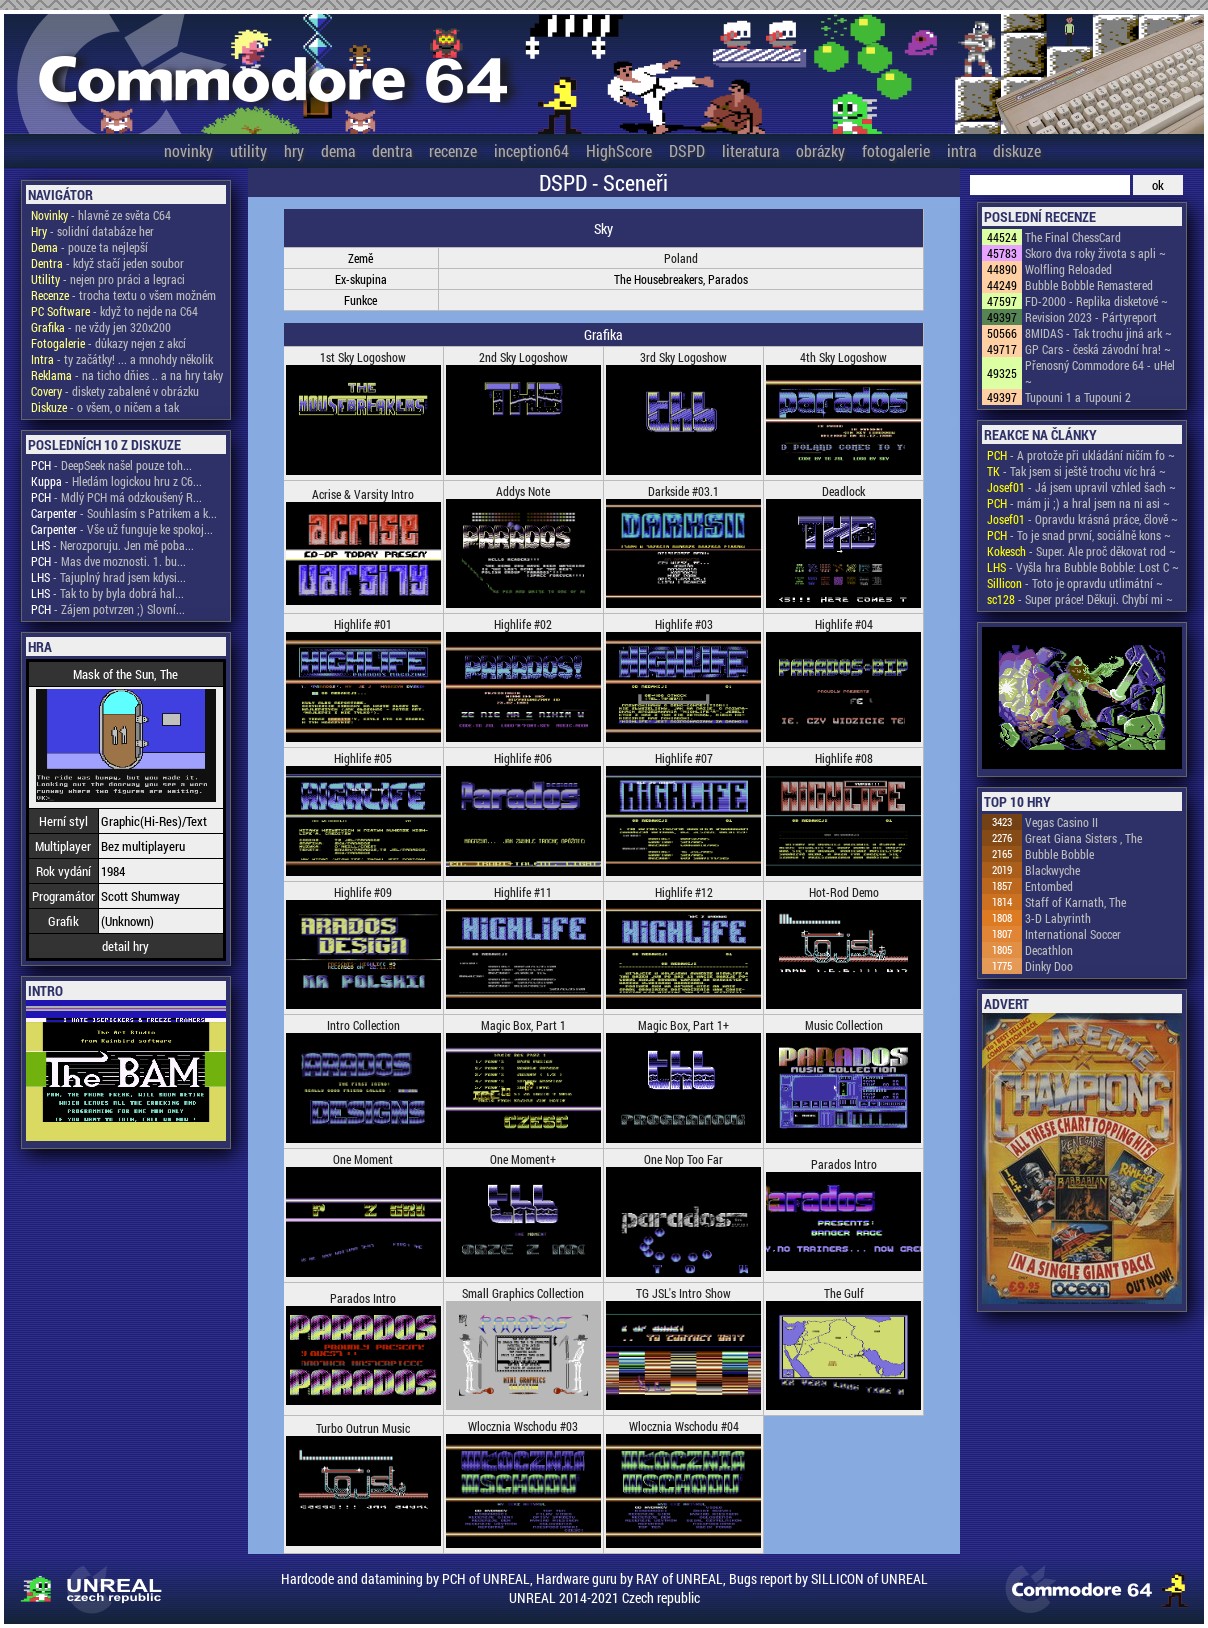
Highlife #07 (684, 758)
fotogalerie (896, 150)
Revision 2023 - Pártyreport (1091, 317)
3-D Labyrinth (1058, 918)
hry (294, 150)
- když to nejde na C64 (114, 311)
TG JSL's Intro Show (683, 1293)
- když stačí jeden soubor (107, 263)
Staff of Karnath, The (1075, 902)
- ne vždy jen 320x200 (101, 327)
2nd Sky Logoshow (523, 357)
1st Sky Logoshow (363, 357)
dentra (392, 150)
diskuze (1017, 150)
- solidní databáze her (92, 231)
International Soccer (1073, 934)
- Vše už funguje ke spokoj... (122, 529)
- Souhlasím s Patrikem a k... (124, 513)
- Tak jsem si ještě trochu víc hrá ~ (1076, 471)
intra (961, 150)
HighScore (619, 150)
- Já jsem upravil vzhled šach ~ (1081, 487)
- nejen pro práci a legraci (108, 279)
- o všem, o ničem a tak (105, 407)
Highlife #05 (363, 758)
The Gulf (844, 1293)
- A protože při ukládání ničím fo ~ (1081, 455)
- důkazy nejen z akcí (108, 343)
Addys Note (523, 491)
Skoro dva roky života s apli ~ (1095, 253)
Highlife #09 (363, 892)
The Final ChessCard (1073, 237)
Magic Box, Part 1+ (683, 1025)
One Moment (363, 1159)
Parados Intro (844, 1164)
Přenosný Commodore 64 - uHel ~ (1100, 373)
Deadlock (843, 491)
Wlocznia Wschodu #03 (523, 1426)
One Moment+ (523, 1159)
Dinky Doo (1049, 966)
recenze (453, 150)
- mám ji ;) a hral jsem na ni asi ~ (1078, 503)
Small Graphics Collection (523, 1293)
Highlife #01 (363, 624)
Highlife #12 (684, 892)
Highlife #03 (684, 624)
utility (248, 150)
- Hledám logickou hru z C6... (116, 481)
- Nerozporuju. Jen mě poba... (112, 545)
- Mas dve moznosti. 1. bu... (108, 561)
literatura (750, 150)
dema (338, 150)
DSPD (687, 150)
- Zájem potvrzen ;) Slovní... (108, 609)
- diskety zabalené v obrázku (115, 391)
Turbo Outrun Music (363, 1428)
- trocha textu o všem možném (123, 295)
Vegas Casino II (1061, 822)
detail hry (125, 946)
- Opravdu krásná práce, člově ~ (1082, 519)
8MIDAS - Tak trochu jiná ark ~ (1098, 333)
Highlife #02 (523, 624)
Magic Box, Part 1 (523, 1025)
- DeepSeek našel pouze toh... (111, 465)
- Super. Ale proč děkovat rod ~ (1081, 551)
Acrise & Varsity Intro (363, 494)
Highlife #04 (844, 624)
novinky (188, 150)
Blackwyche (1052, 870)
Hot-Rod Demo (844, 892)
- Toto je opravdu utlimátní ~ (1075, 583)
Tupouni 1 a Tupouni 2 (1078, 397)
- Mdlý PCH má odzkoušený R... (116, 497)
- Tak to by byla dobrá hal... (107, 593)
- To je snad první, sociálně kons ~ (1079, 535)
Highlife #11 (523, 892)
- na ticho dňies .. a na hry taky (127, 375)
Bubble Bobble (1059, 854)
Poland (681, 258)
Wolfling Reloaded (1068, 269)
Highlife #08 (844, 758)
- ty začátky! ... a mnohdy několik (122, 359)
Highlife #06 (523, 758)
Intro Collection (363, 1025)
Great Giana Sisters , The (1083, 838)
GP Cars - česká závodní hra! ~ (1098, 349)
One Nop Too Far (683, 1159)
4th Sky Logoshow (843, 357)
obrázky (820, 150)
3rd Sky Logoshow (683, 357)
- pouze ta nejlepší (89, 247)
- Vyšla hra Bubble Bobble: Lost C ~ (1083, 567)
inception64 (531, 150)
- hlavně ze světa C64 (101, 215)
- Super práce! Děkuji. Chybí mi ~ (1080, 599)
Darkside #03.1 (683, 491)
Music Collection (844, 1025)
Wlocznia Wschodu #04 (684, 1426)
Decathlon (1049, 950)
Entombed (1049, 886)
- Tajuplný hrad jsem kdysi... (108, 577)
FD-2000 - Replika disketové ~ (1096, 301)
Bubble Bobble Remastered (1089, 285)
